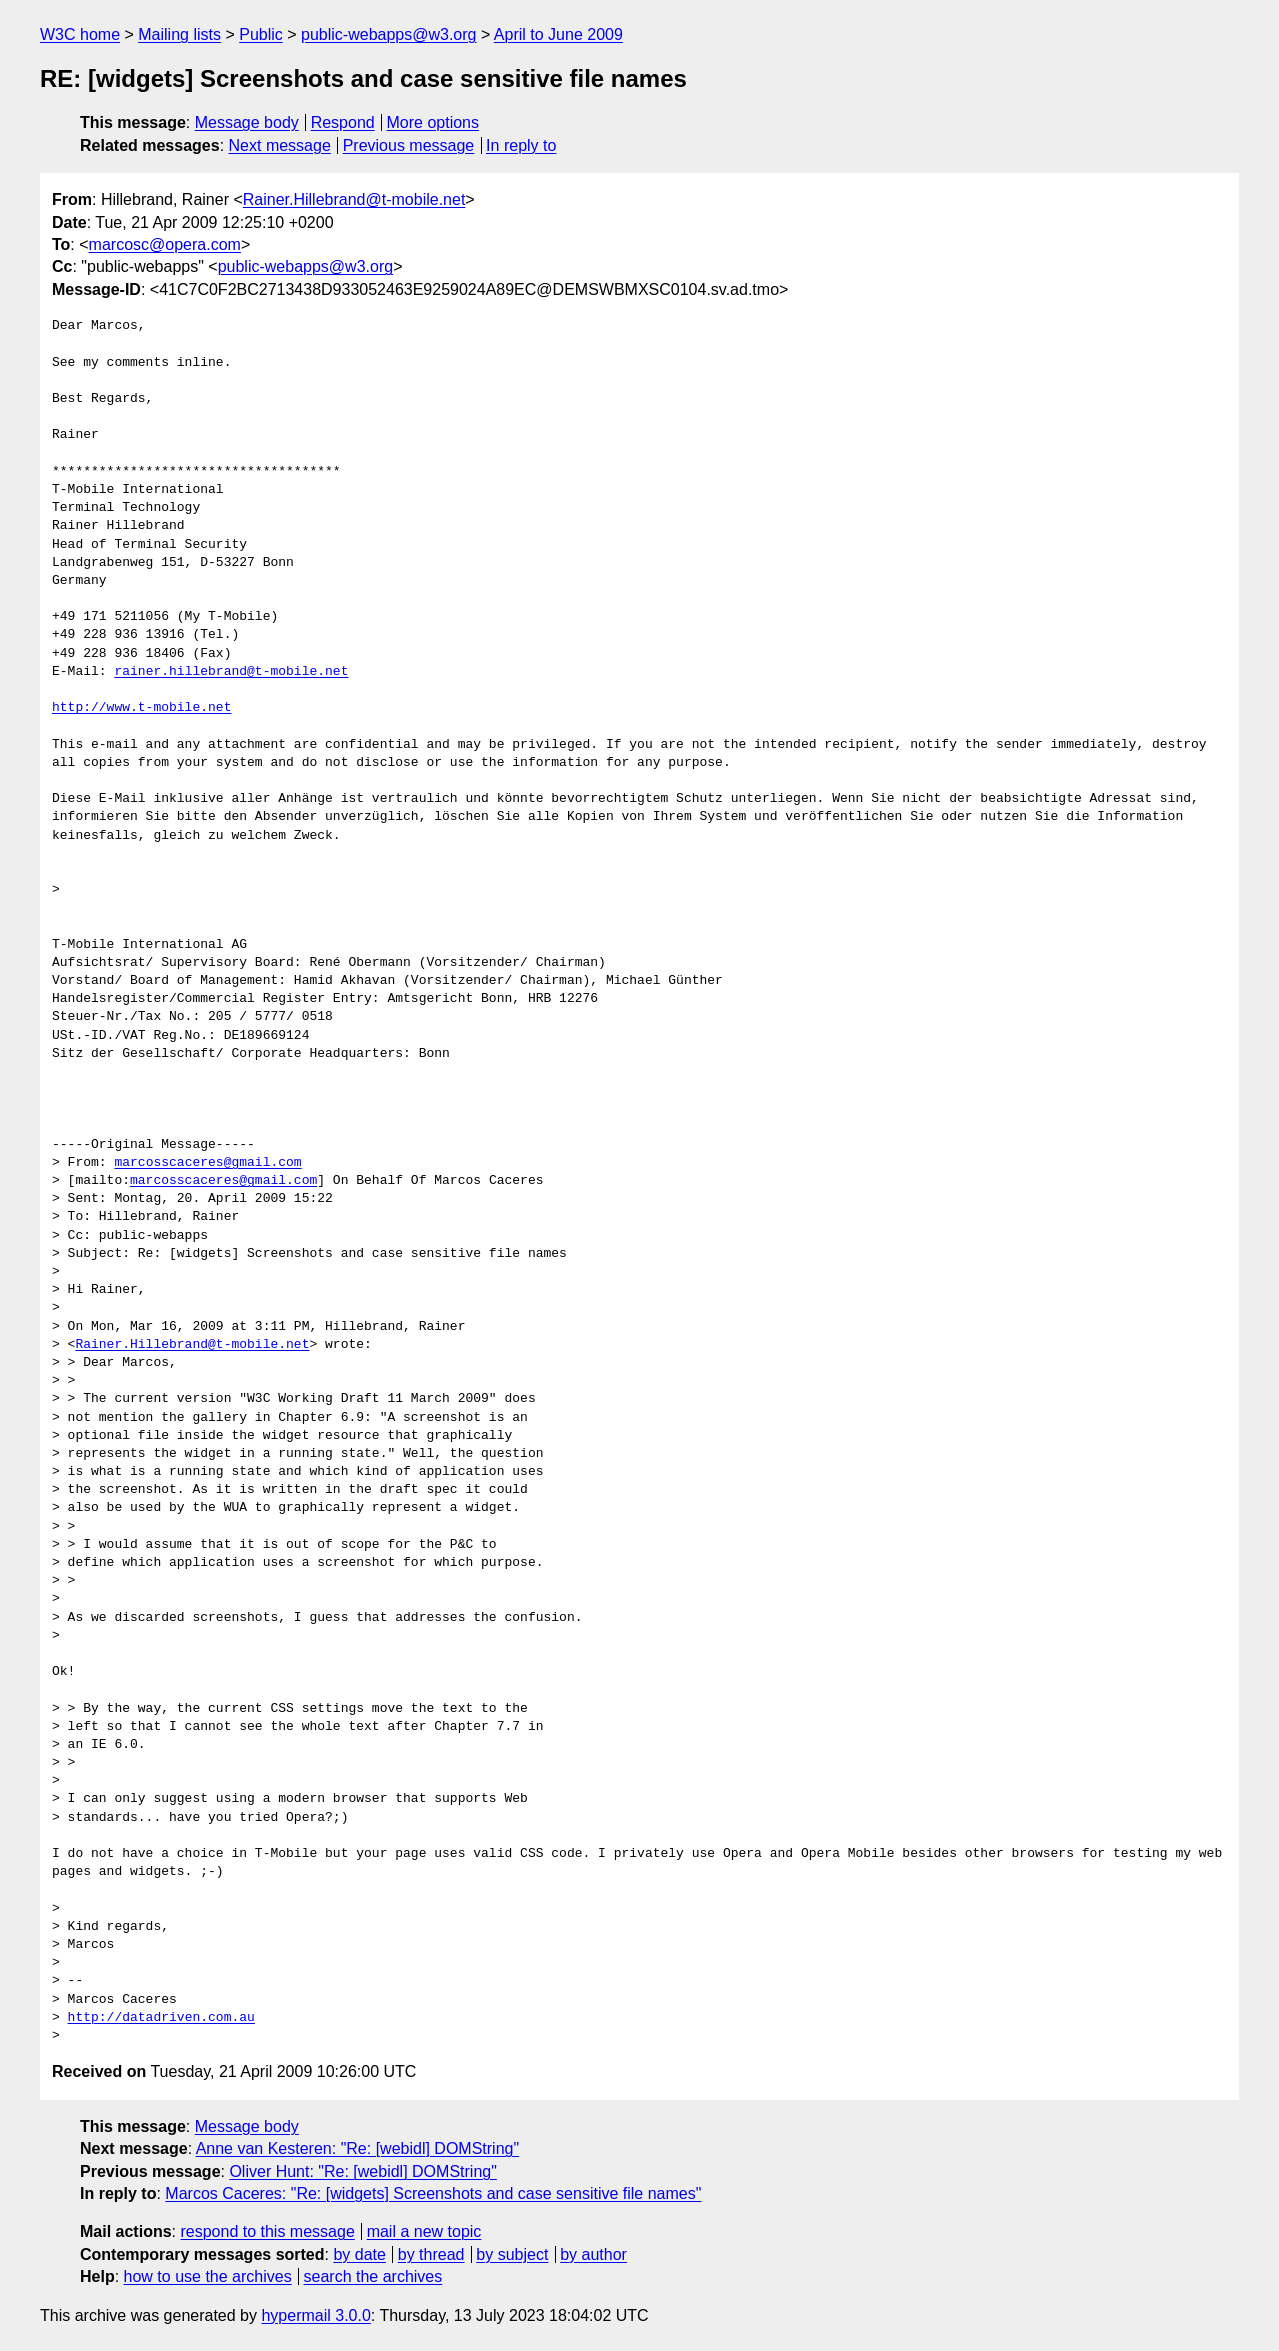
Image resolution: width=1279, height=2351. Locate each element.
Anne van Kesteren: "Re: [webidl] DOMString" (358, 2148)
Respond (343, 122)
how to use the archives (208, 2276)
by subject (512, 2254)
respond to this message (267, 2231)
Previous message (409, 145)
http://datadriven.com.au (161, 2018)
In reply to (521, 145)
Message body (247, 122)
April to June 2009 (558, 34)
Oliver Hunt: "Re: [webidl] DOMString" (362, 2171)
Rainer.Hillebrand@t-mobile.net (354, 199)
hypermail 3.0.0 (315, 2315)
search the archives (373, 2276)
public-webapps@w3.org (388, 34)
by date (359, 2254)
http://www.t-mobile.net (141, 708)
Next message (280, 145)
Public (261, 34)
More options (433, 122)
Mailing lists (179, 34)
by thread (431, 2254)
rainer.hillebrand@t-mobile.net (231, 672)
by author (593, 2254)
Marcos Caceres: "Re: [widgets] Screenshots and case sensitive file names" (433, 2193)
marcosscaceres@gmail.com (207, 1163)
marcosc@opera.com (165, 244)
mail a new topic (424, 2231)
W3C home (80, 34)
